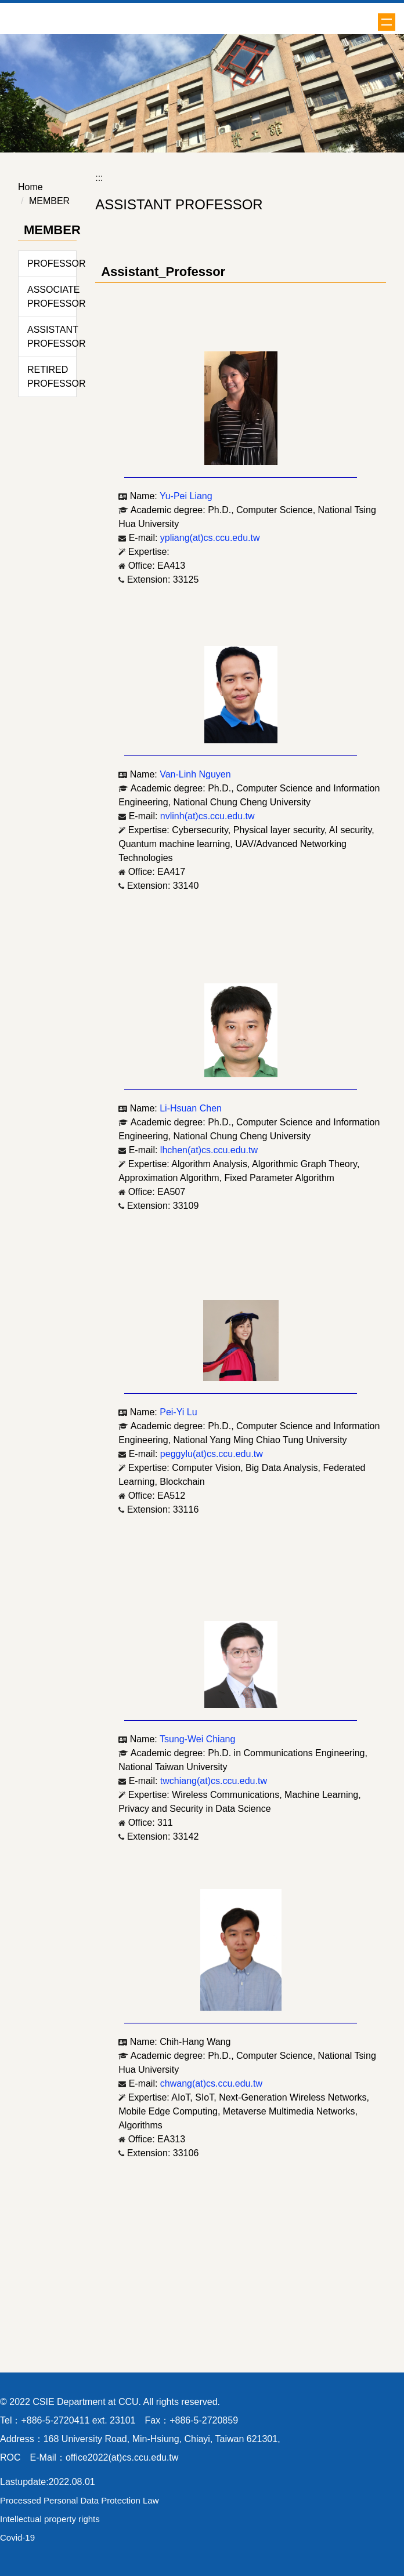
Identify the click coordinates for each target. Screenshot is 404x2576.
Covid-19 (17, 2537)
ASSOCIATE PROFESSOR (51, 296)
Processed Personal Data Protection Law (79, 2500)
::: (99, 178)
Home (30, 187)
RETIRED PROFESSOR (51, 376)
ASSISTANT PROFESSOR (51, 336)
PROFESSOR (51, 263)
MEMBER (49, 201)
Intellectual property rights (50, 2519)
